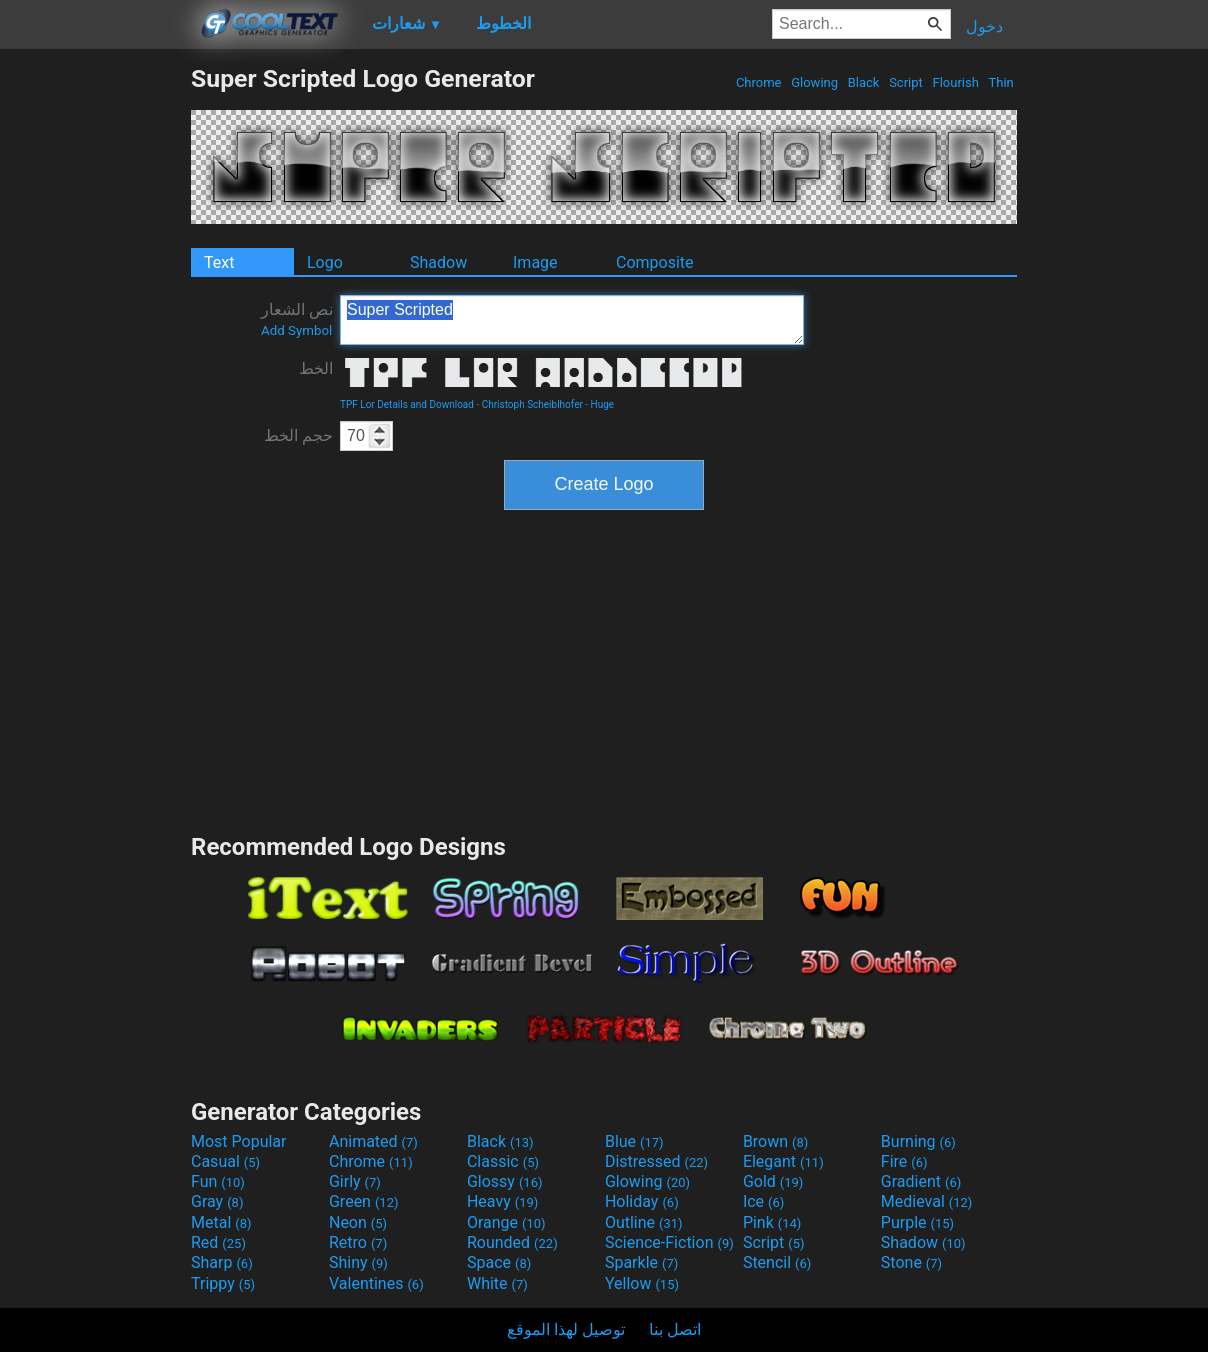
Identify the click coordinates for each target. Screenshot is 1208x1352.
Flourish (955, 82)
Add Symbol (296, 330)
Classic (503, 1161)
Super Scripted (572, 320)
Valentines (376, 1283)
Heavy (502, 1201)
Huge (603, 404)
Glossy (505, 1181)
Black (863, 82)
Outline (644, 1222)
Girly (355, 1181)
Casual (225, 1161)
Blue (634, 1141)
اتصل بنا (675, 1329)
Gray (217, 1201)
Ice (763, 1201)
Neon (358, 1222)
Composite (655, 262)
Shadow (438, 262)
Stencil (777, 1262)
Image (535, 262)
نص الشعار (297, 319)
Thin (1001, 82)
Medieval (927, 1201)
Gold (773, 1181)
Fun (218, 1181)
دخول (984, 26)
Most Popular (239, 1141)
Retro (358, 1242)
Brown (775, 1141)
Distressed (656, 1161)
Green (364, 1201)
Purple (917, 1222)
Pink (772, 1222)
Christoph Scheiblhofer (532, 404)
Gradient (921, 1181)
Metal (221, 1222)
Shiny (358, 1262)
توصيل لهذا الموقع (566, 1329)
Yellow (642, 1283)
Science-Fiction (669, 1242)
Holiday (642, 1201)
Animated (373, 1141)
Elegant (783, 1161)
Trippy (223, 1283)
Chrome (759, 82)
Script (906, 82)
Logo (325, 262)
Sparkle (641, 1262)
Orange (506, 1222)
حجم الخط (298, 435)
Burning (918, 1141)
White (497, 1283)
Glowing (814, 82)
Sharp (222, 1262)
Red (218, 1242)
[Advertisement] (95, 364)
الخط (316, 368)
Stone (911, 1262)
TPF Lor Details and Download (407, 404)
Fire (904, 1161)
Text (219, 262)
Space (499, 1262)
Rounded (512, 1242)
